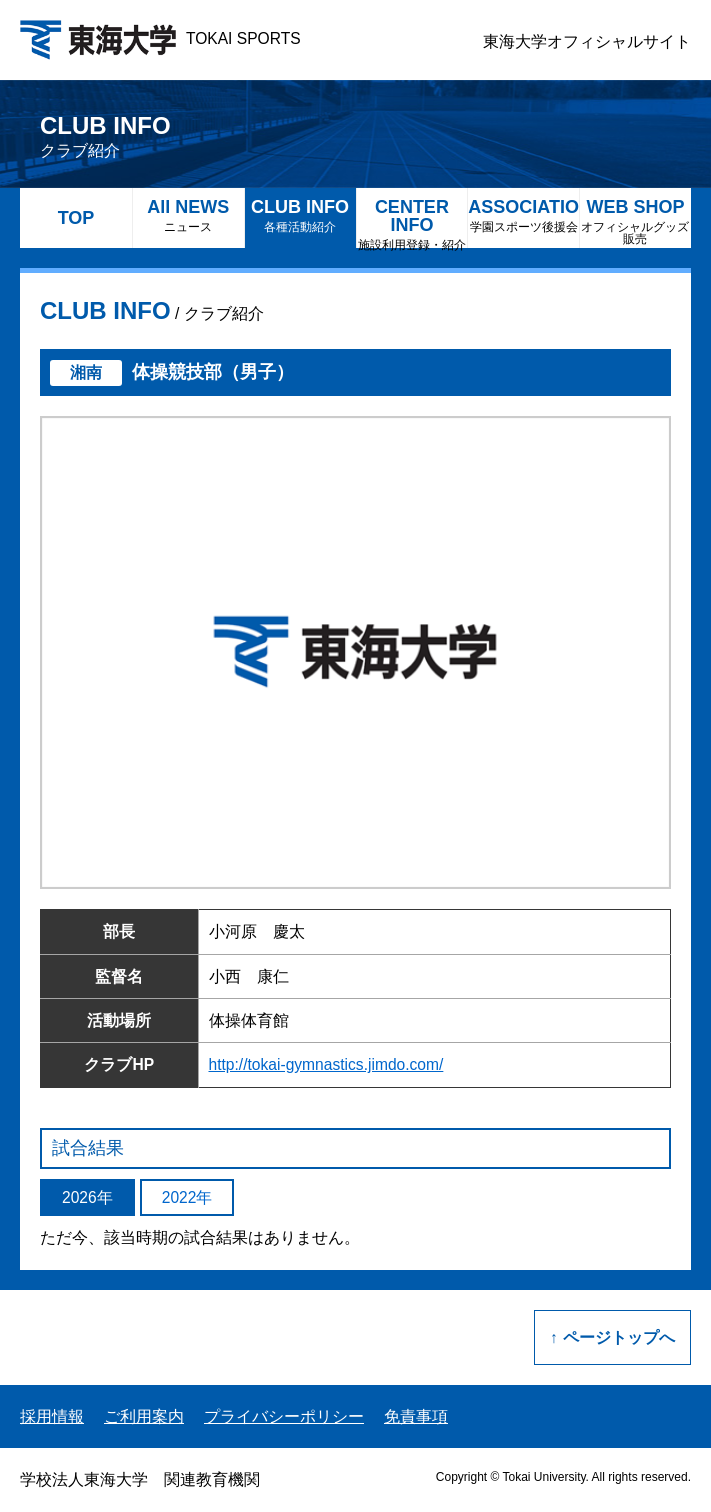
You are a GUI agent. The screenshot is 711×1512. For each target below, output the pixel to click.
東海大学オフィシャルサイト (587, 41)
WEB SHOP (635, 221)
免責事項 (416, 1416)
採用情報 (52, 1416)
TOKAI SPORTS (160, 38)
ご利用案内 (144, 1416)
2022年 (187, 1197)
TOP (76, 218)
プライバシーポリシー (284, 1416)
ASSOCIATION (523, 215)
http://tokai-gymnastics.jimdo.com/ (326, 1064)
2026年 (87, 1197)
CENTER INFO (412, 222)
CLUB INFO (300, 215)
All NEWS (188, 215)
